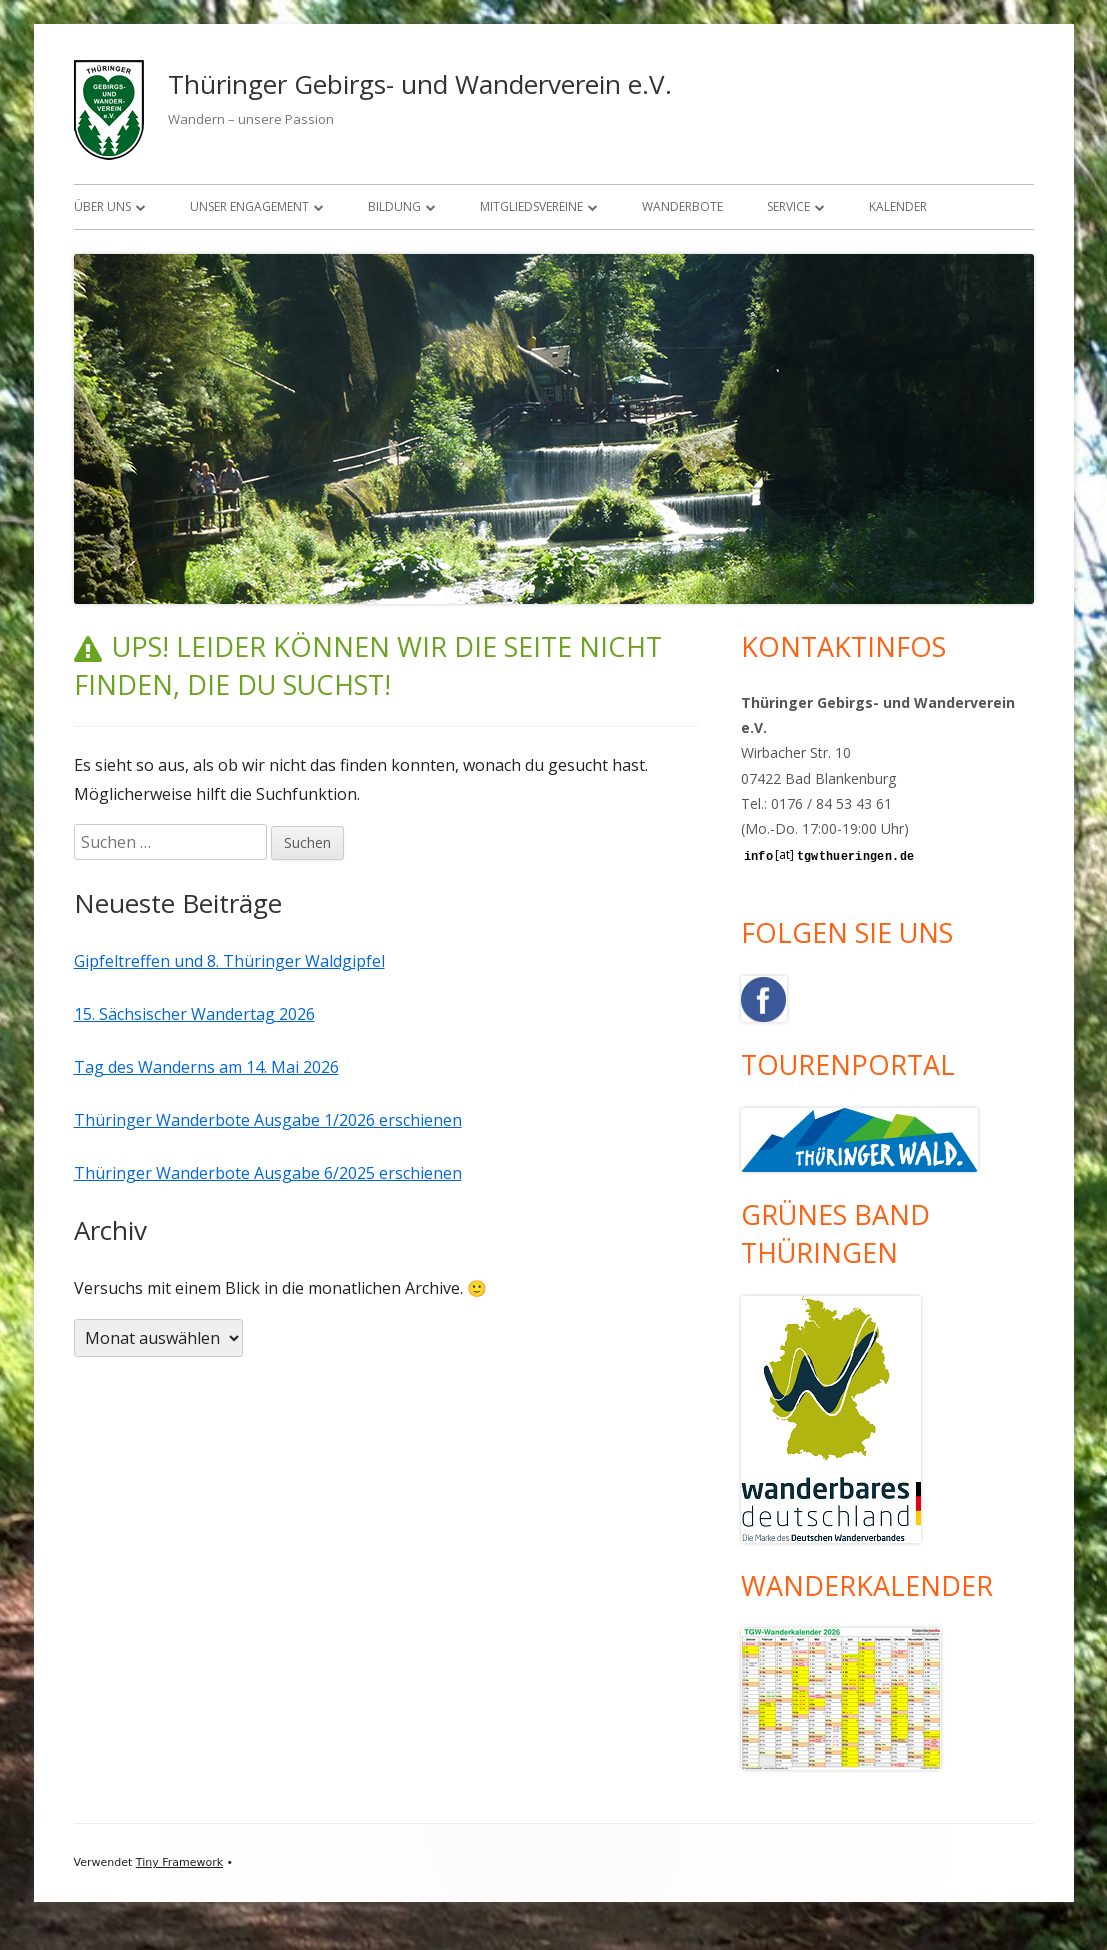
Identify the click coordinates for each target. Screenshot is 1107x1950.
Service (788, 206)
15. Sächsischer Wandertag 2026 (194, 1014)
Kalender (898, 206)
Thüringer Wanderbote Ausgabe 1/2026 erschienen (268, 1120)
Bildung (394, 206)
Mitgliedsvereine (531, 206)
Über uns (102, 206)
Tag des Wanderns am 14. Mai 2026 (206, 1067)
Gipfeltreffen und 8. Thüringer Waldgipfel (229, 961)
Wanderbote (682, 206)
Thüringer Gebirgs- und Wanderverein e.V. (420, 84)
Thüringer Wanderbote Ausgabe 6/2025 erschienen (268, 1173)
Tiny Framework (179, 1862)
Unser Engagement (249, 206)
